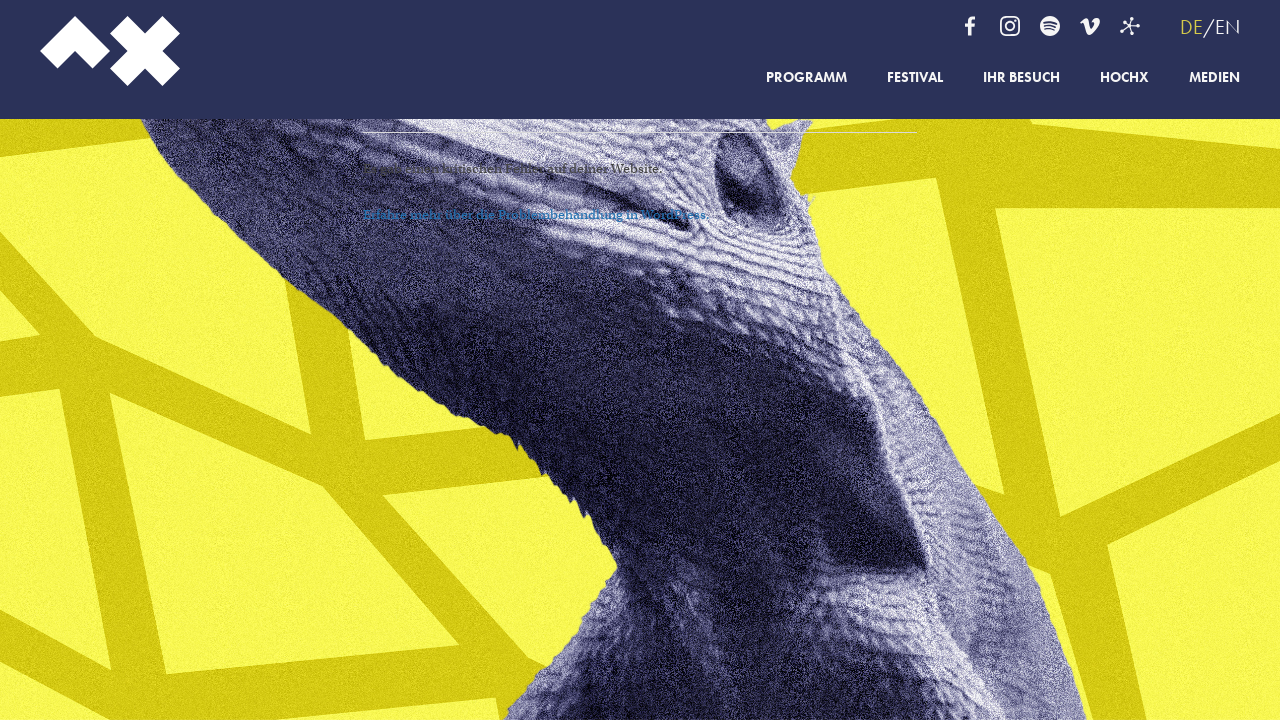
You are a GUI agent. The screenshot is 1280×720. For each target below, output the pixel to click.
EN (1227, 27)
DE (1191, 27)
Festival (915, 77)
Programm (806, 77)
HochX (1124, 77)
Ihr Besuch (1021, 77)
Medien (1214, 77)
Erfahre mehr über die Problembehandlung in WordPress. (536, 214)
